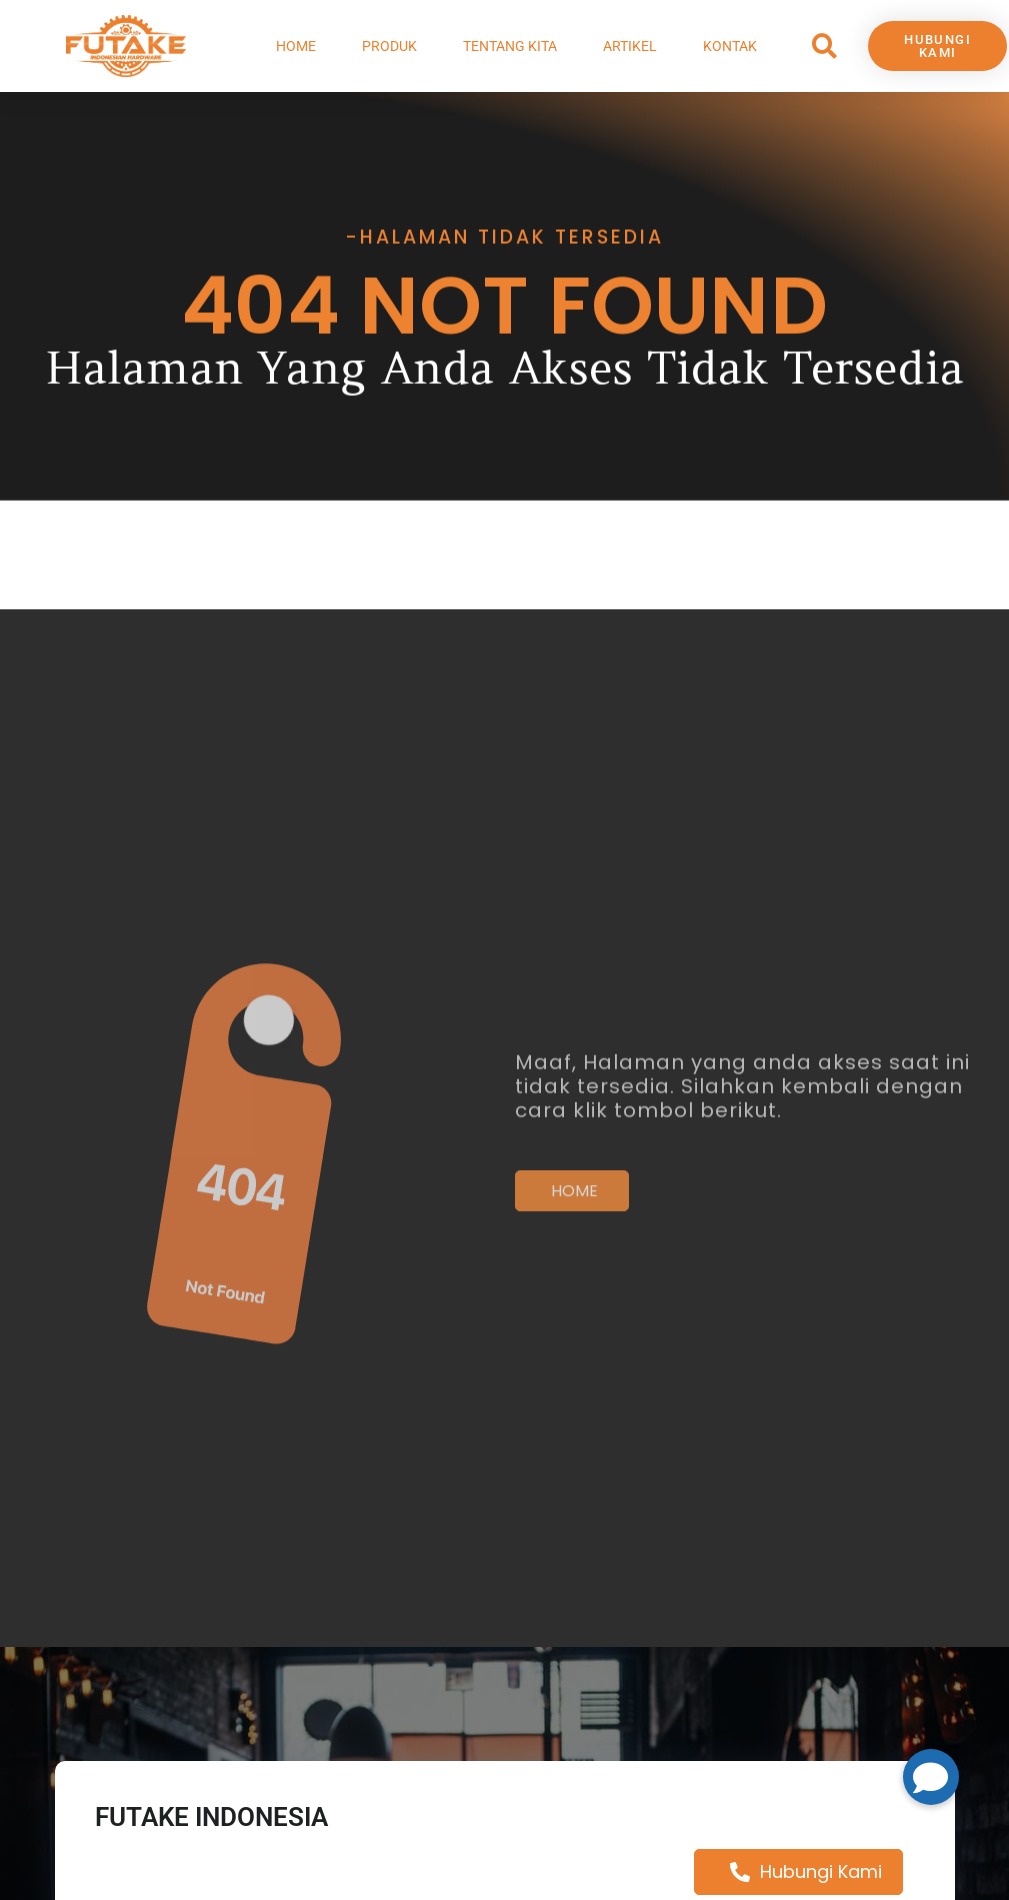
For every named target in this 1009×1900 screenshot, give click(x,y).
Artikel (630, 46)
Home (296, 46)
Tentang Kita (510, 46)
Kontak (730, 46)
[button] (824, 46)
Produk (389, 46)
